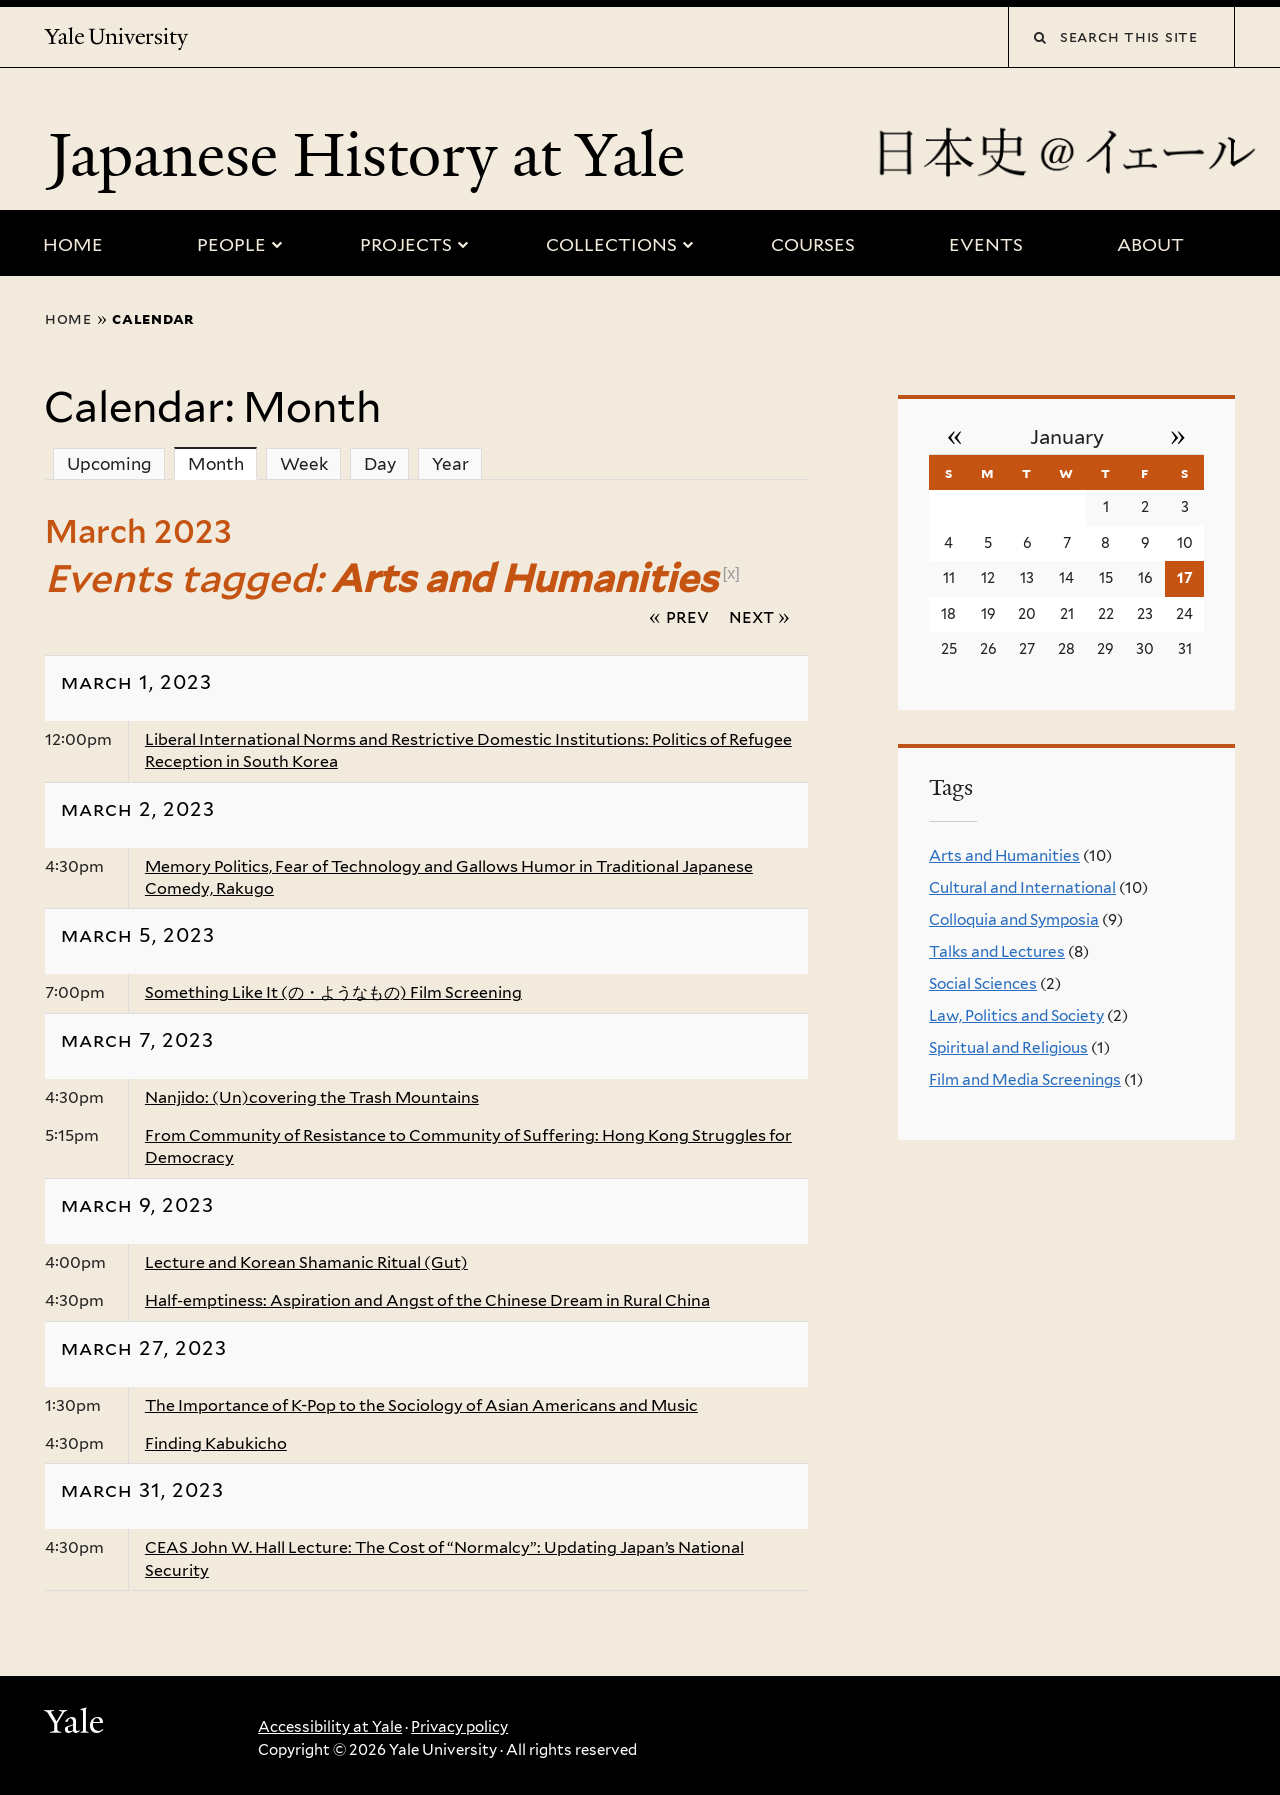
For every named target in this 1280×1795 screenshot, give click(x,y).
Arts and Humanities (1004, 855)
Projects (406, 244)
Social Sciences (983, 983)
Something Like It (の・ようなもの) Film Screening (333, 992)
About (1150, 244)
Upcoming (109, 464)
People (231, 244)
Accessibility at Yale (330, 1727)
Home (73, 244)
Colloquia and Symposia (1014, 919)
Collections (611, 244)
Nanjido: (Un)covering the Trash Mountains (312, 1097)
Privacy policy (459, 1727)
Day (380, 464)
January (1067, 437)
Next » (760, 616)
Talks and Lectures (997, 951)
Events (986, 244)
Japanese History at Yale (374, 155)
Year (450, 464)
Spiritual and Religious (1008, 1047)
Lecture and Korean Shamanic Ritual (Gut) (306, 1262)
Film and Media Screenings (1025, 1079)
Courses (813, 244)
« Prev (679, 616)
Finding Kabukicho (216, 1443)
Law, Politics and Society (1016, 1015)
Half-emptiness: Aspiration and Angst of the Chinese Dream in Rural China (427, 1300)
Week (304, 464)
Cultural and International (1022, 887)
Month (223, 463)
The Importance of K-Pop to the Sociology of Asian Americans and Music (421, 1405)
